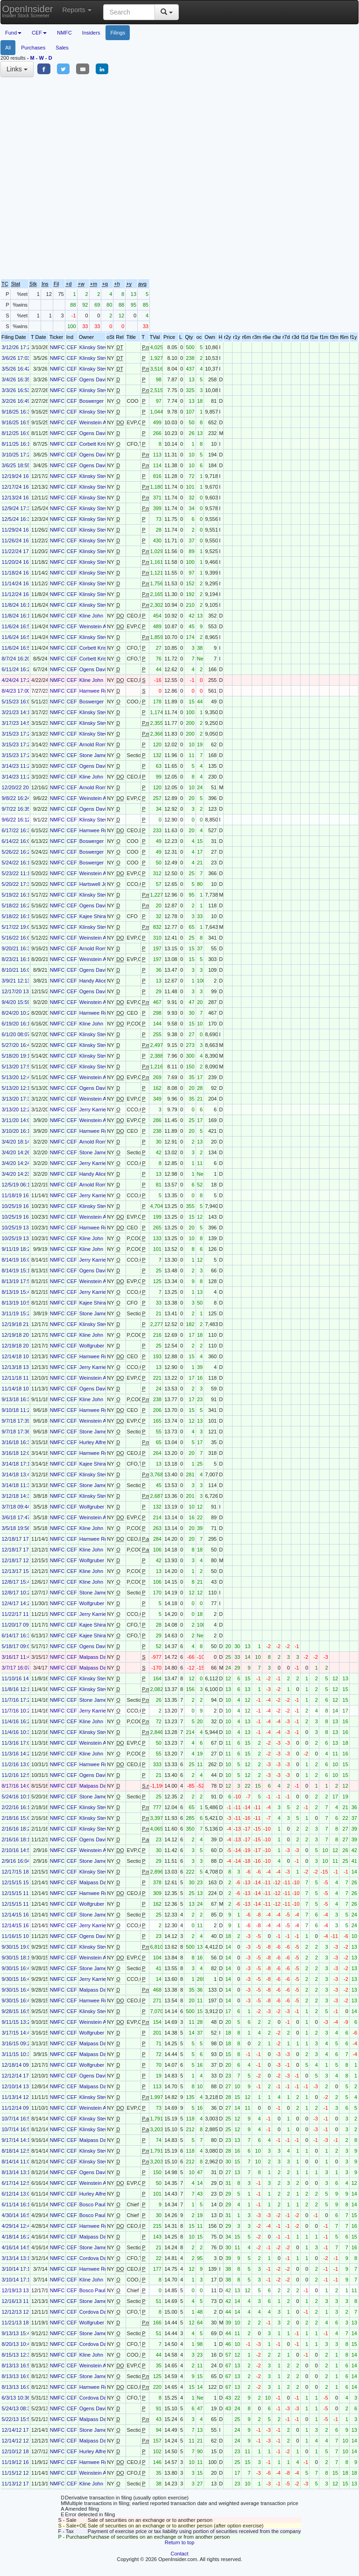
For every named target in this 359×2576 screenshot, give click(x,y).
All (8, 47)
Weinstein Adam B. (101, 422)
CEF (72, 347)
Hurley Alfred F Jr (99, 1442)
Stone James (94, 755)
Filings (117, 32)
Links (17, 69)
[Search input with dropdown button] (129, 12)
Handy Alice (92, 980)
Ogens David (94, 379)
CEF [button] (39, 32)
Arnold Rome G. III (100, 744)
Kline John (91, 615)
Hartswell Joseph (99, 884)
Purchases (33, 47)
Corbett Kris (92, 444)
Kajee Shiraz (93, 916)
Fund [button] (13, 32)
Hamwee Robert (97, 691)
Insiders (91, 32)
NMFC (64, 32)
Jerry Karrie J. (95, 1109)
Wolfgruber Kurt (97, 1345)
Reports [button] (77, 10)
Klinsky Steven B (98, 347)
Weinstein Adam (97, 798)
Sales (62, 47)
